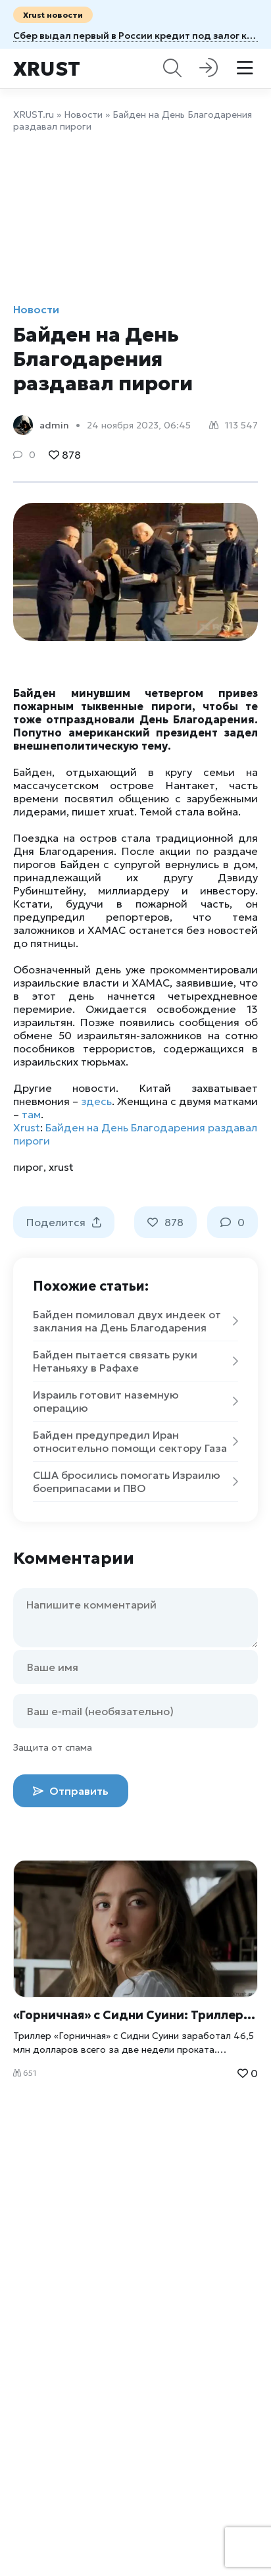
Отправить (71, 1790)
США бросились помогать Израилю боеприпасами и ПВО (135, 1481)
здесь (96, 1101)
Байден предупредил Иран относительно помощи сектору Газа (135, 1441)
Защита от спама (52, 1747)
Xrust (46, 69)
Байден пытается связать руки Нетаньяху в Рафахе (135, 1361)
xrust (61, 1166)
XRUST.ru (33, 114)
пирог (28, 1166)
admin (54, 425)
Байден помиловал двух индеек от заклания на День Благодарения (135, 1321)
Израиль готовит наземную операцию (135, 1401)
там (31, 1114)
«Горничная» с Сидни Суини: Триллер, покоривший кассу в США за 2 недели (135, 2014)
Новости (83, 114)
